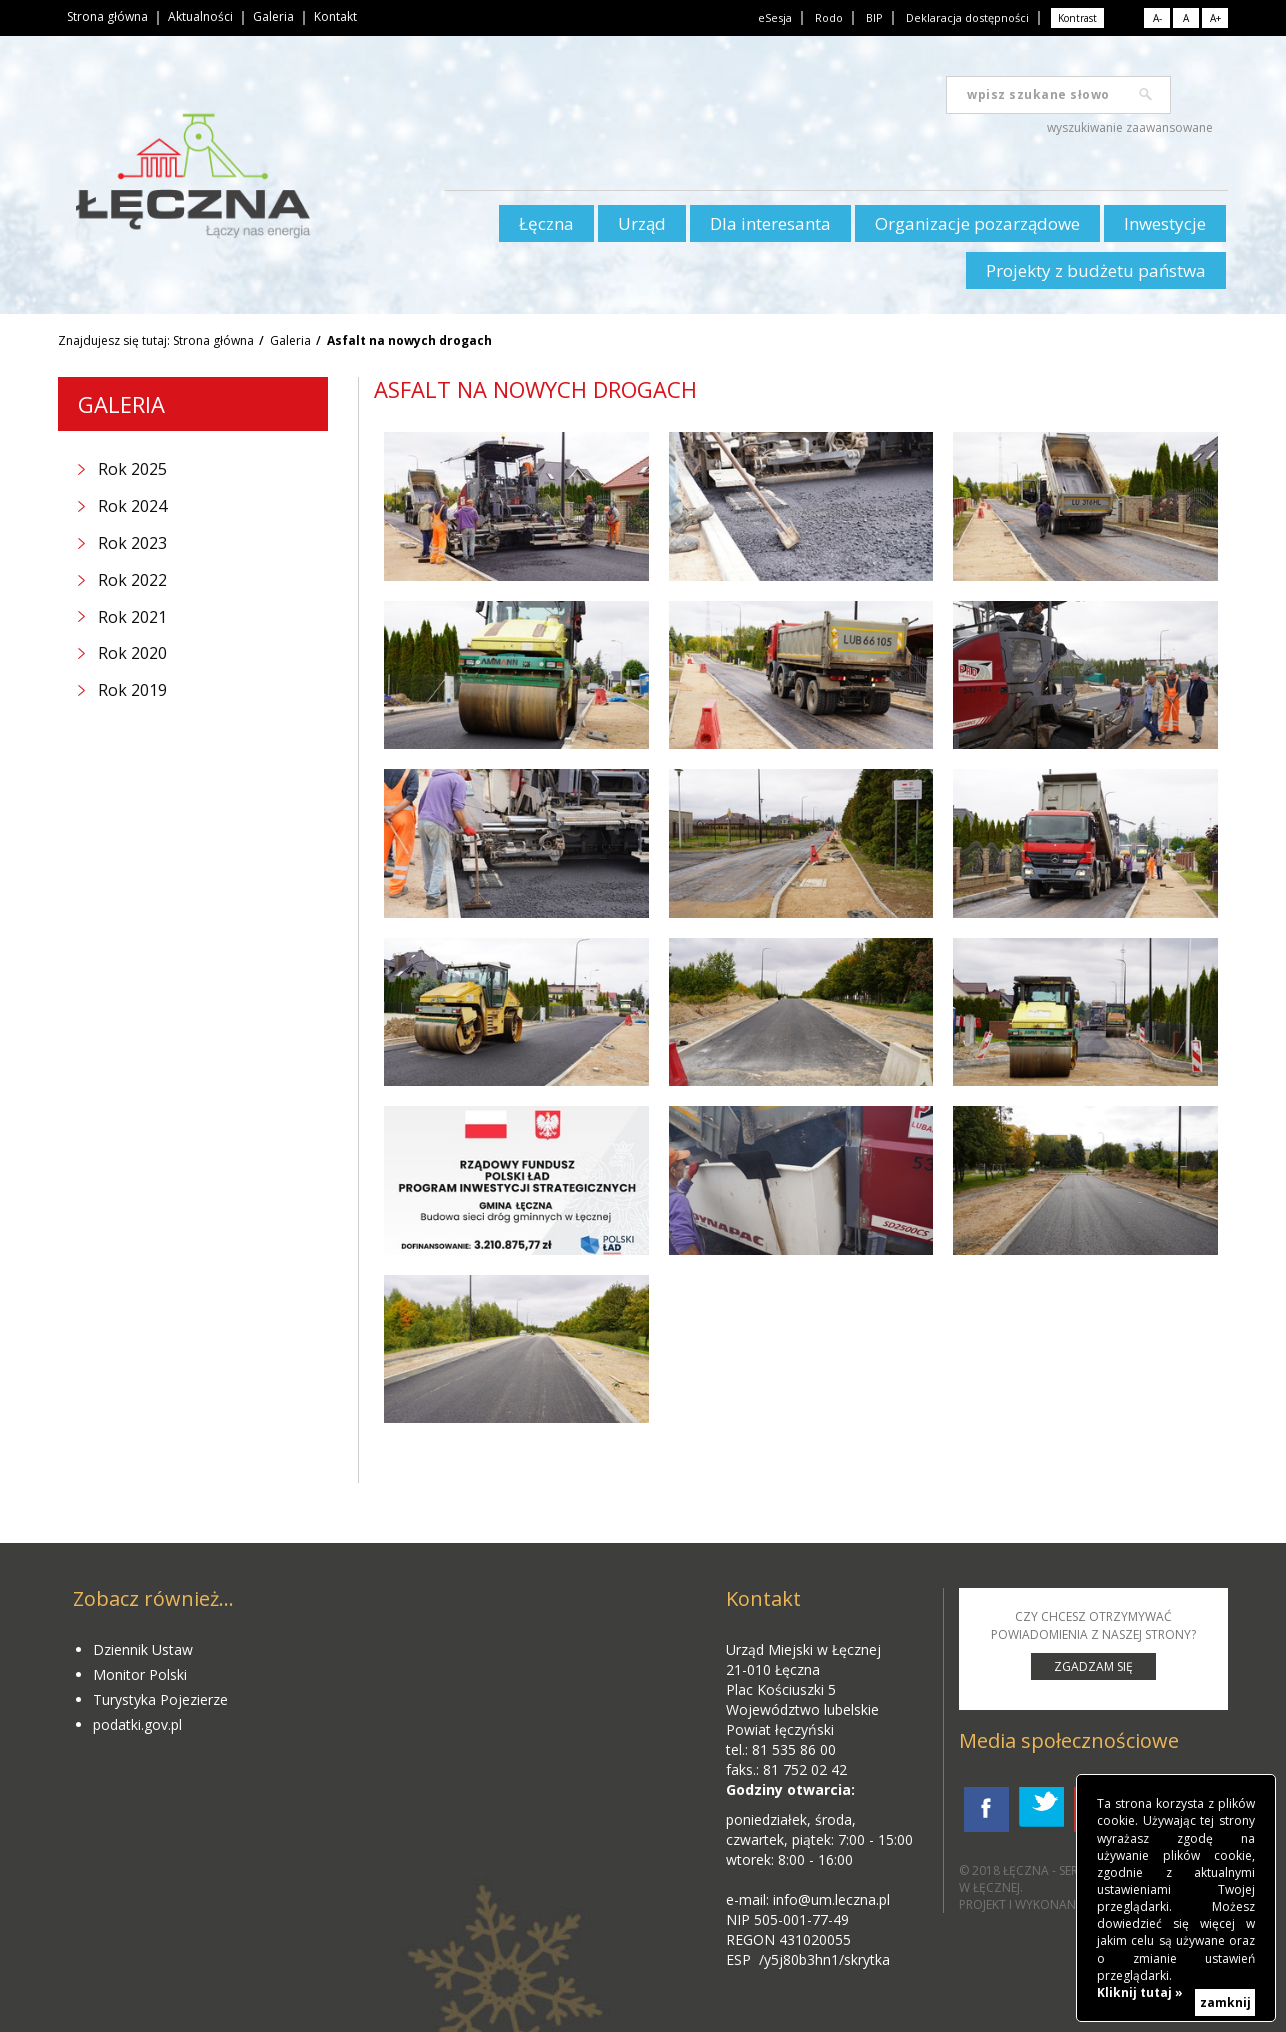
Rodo (829, 17)
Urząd (642, 223)
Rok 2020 (132, 653)
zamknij (1225, 2002)
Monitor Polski (140, 1674)
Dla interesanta (770, 223)
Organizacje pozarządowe (977, 223)
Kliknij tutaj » (1140, 1992)
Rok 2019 (132, 690)
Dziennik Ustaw (143, 1649)
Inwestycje (1165, 223)
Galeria (273, 16)
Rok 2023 (132, 543)
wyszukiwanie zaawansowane (1130, 127)
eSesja (775, 17)
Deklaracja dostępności (967, 17)
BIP (874, 17)
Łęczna (546, 223)
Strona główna (107, 16)
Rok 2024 (132, 506)
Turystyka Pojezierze (160, 1699)
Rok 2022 (132, 580)
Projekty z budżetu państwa (1096, 270)
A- (1157, 18)
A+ (1215, 18)
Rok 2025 (132, 469)
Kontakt (335, 16)
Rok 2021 (132, 617)
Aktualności (200, 16)
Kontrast (1077, 18)
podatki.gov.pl (137, 1724)
